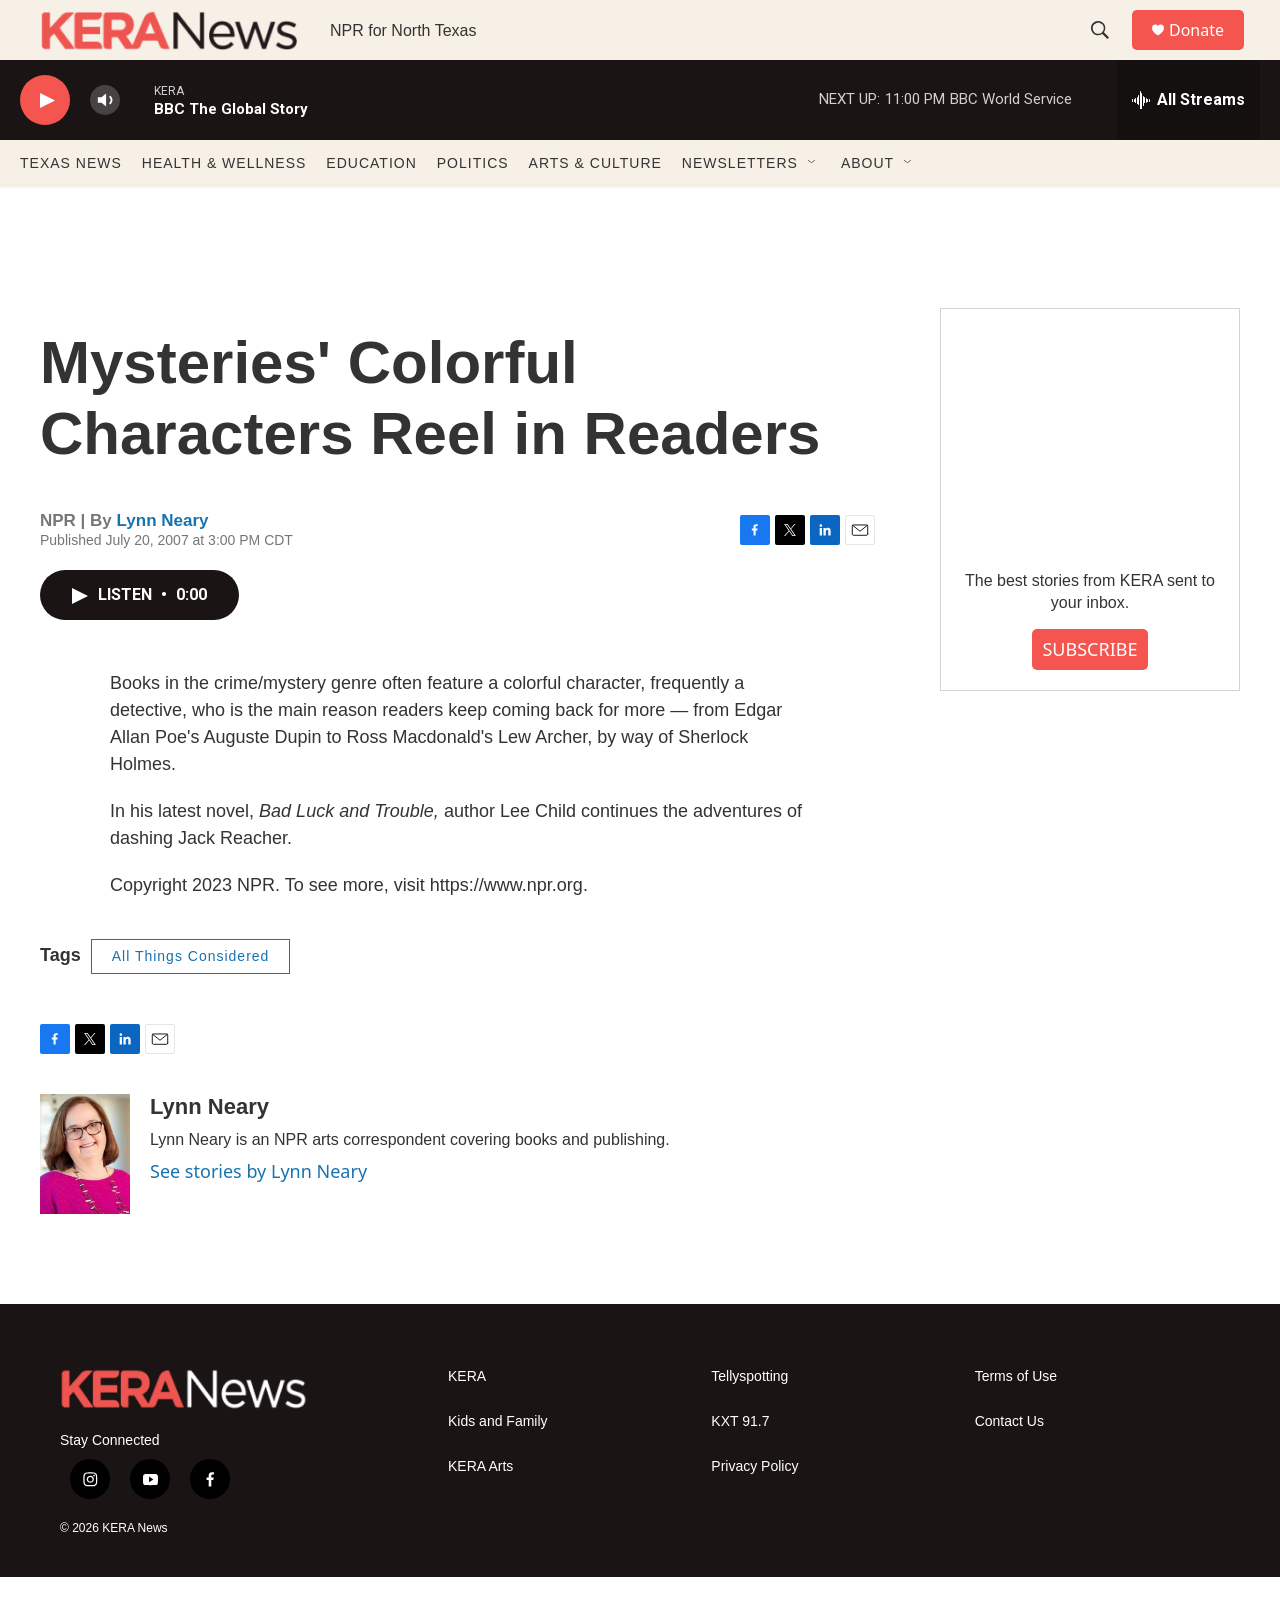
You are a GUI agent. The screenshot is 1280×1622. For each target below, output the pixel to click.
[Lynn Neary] (85, 1199)
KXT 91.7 (740, 1466)
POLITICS (473, 208)
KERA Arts (480, 1511)
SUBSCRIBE (1089, 694)
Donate (1209, 52)
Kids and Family (498, 1466)
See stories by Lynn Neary (258, 1216)
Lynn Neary (163, 565)
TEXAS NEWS (71, 208)
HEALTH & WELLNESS (224, 208)
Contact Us (1009, 1466)
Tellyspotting (749, 1421)
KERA (467, 1421)
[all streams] (1188, 145)
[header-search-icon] (1109, 53)
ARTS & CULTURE (595, 208)
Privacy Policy (754, 1511)
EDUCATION (371, 208)
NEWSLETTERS (740, 208)
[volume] (105, 145)
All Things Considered (191, 1001)
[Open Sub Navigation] (813, 208)
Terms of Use (1016, 1421)
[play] (45, 145)
